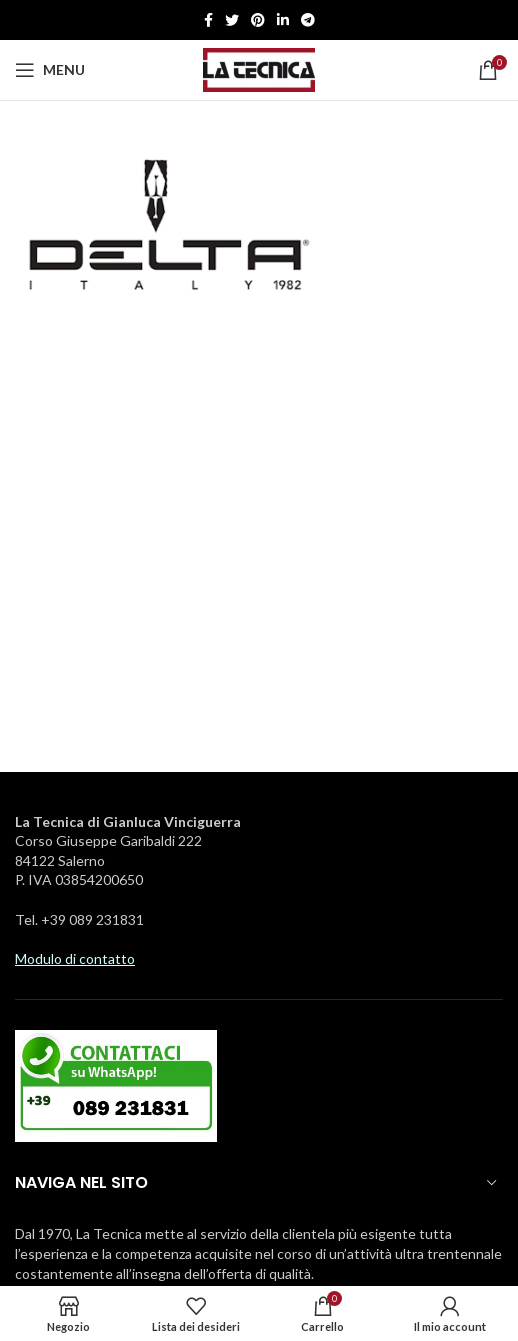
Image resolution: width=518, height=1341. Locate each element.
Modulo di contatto (75, 958)
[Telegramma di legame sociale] (308, 20)
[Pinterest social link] (258, 20)
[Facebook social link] (208, 20)
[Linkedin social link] (283, 20)
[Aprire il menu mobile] (50, 70)
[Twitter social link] (232, 20)
